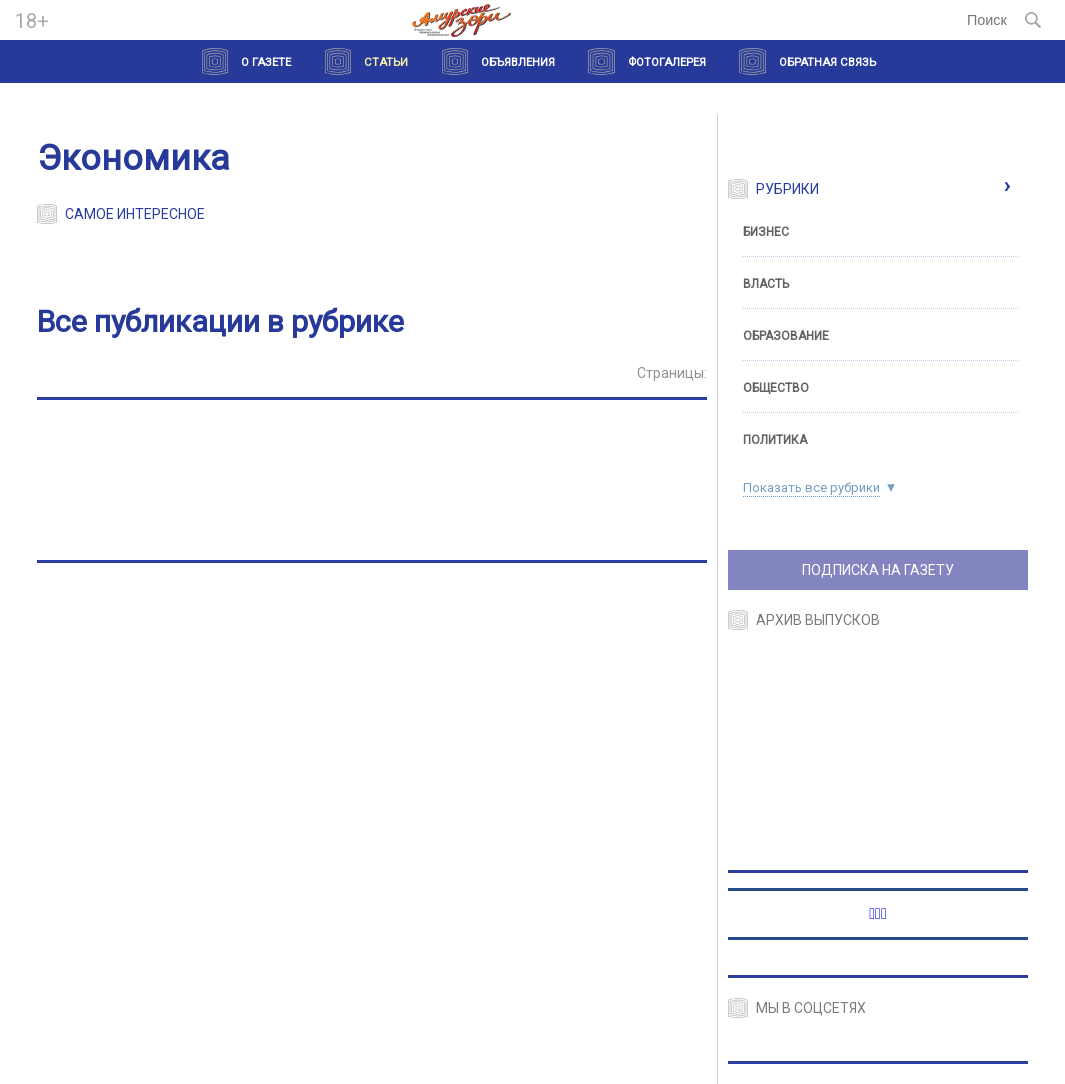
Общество (776, 388)
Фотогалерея (667, 62)
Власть (766, 284)
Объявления (518, 62)
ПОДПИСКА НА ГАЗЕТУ (878, 570)
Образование (786, 336)
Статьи (386, 62)
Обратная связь (827, 62)
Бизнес (766, 232)
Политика (775, 440)
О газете (266, 62)
